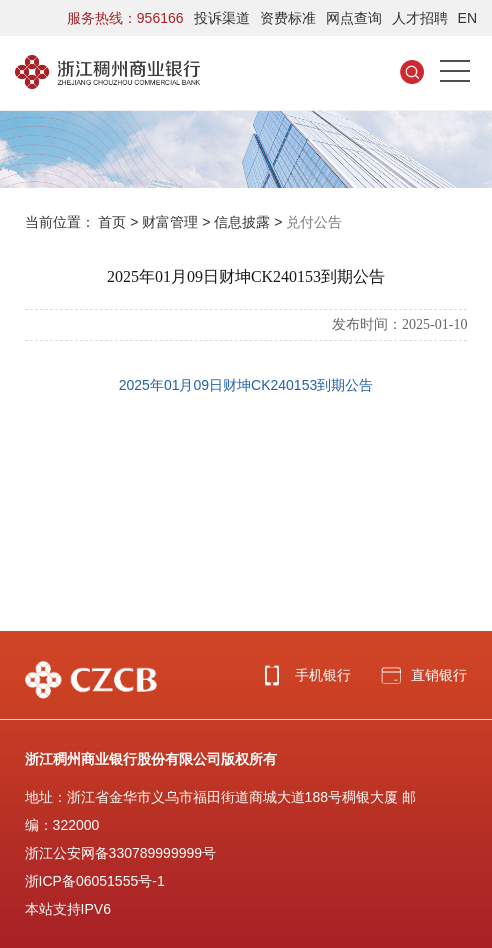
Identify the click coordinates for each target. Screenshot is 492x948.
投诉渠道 (222, 18)
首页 (112, 222)
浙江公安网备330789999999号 (120, 853)
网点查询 (354, 18)
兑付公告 (314, 222)
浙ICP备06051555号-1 (95, 881)
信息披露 (242, 222)
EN (467, 18)
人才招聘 (420, 18)
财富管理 (170, 222)
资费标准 (288, 18)
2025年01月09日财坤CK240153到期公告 (246, 385)
